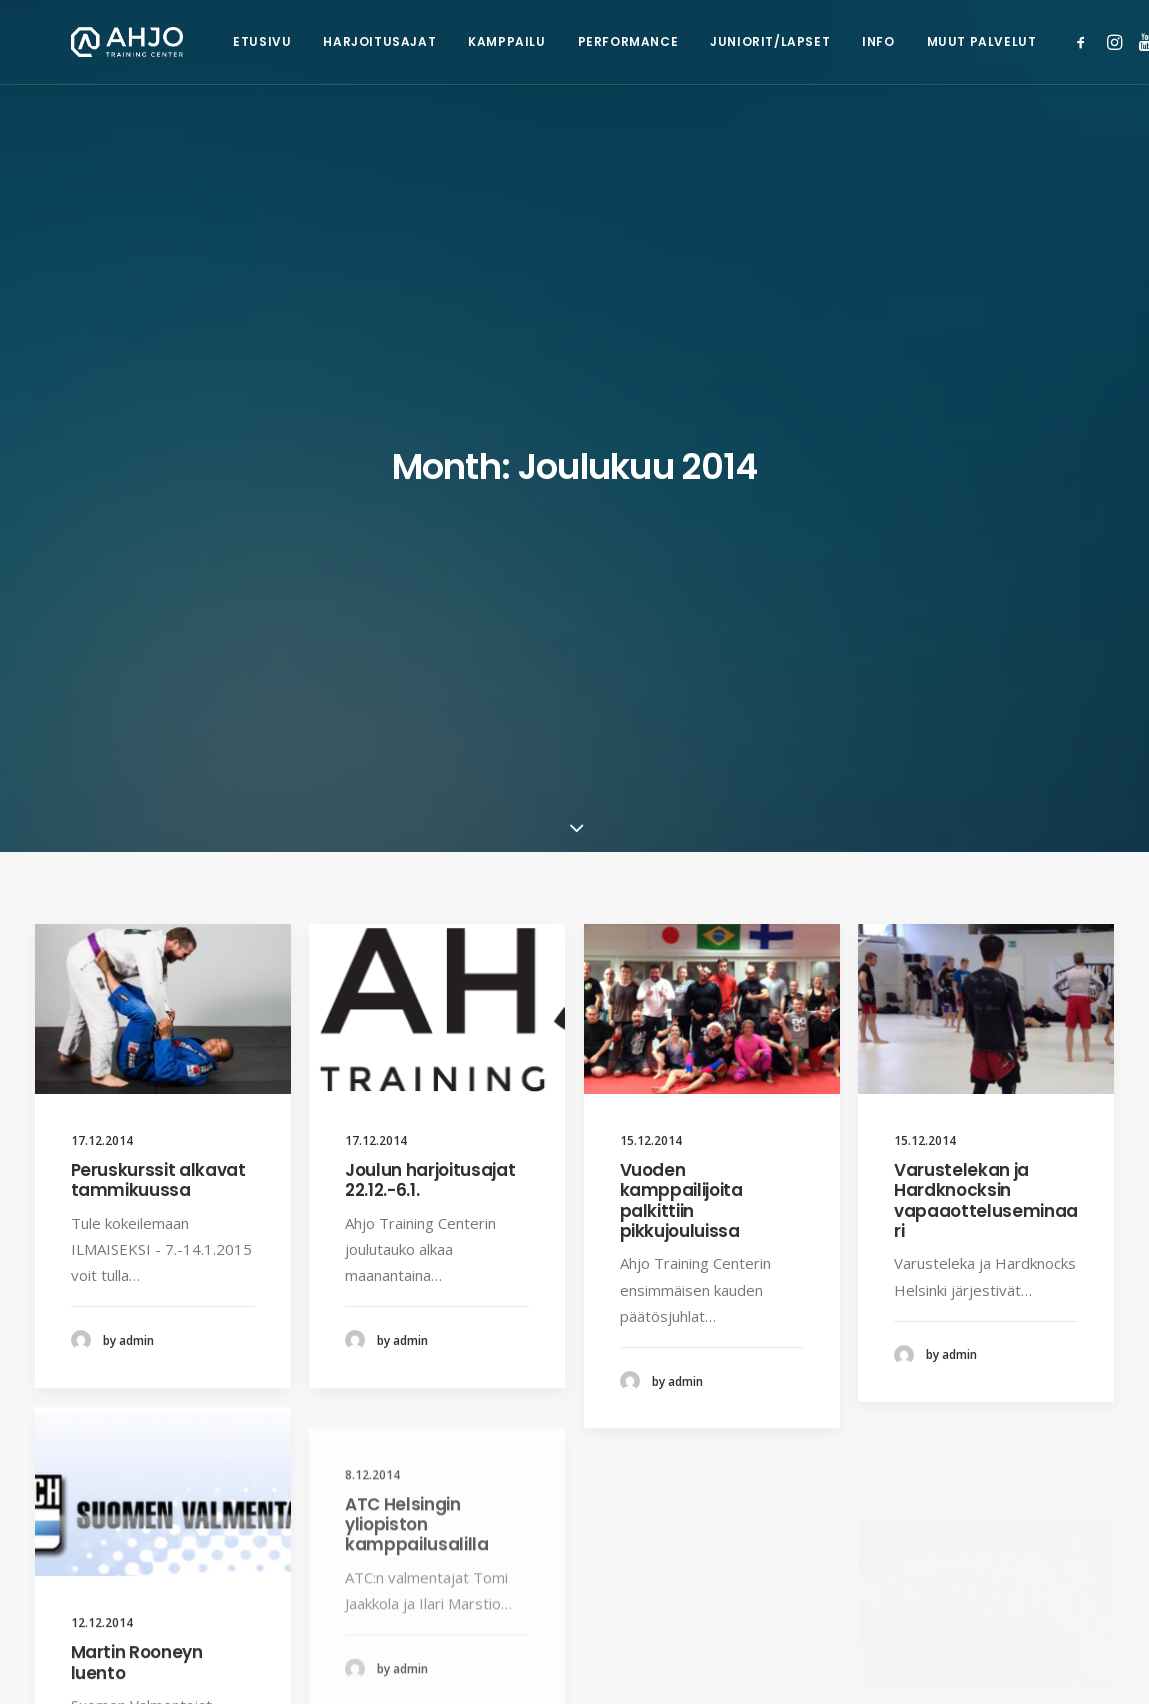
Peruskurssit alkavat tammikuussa (158, 688)
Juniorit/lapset (698, 41)
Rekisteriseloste (446, 1666)
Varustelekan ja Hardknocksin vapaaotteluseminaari (986, 708)
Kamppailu (434, 41)
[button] (1013, 42)
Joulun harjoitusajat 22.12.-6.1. (430, 688)
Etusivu (190, 41)
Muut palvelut (910, 41)
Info (806, 41)
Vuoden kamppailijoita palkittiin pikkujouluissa (681, 708)
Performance (556, 41)
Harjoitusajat (307, 41)
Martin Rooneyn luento (137, 1241)
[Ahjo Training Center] (91, 42)
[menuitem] (190, 42)
